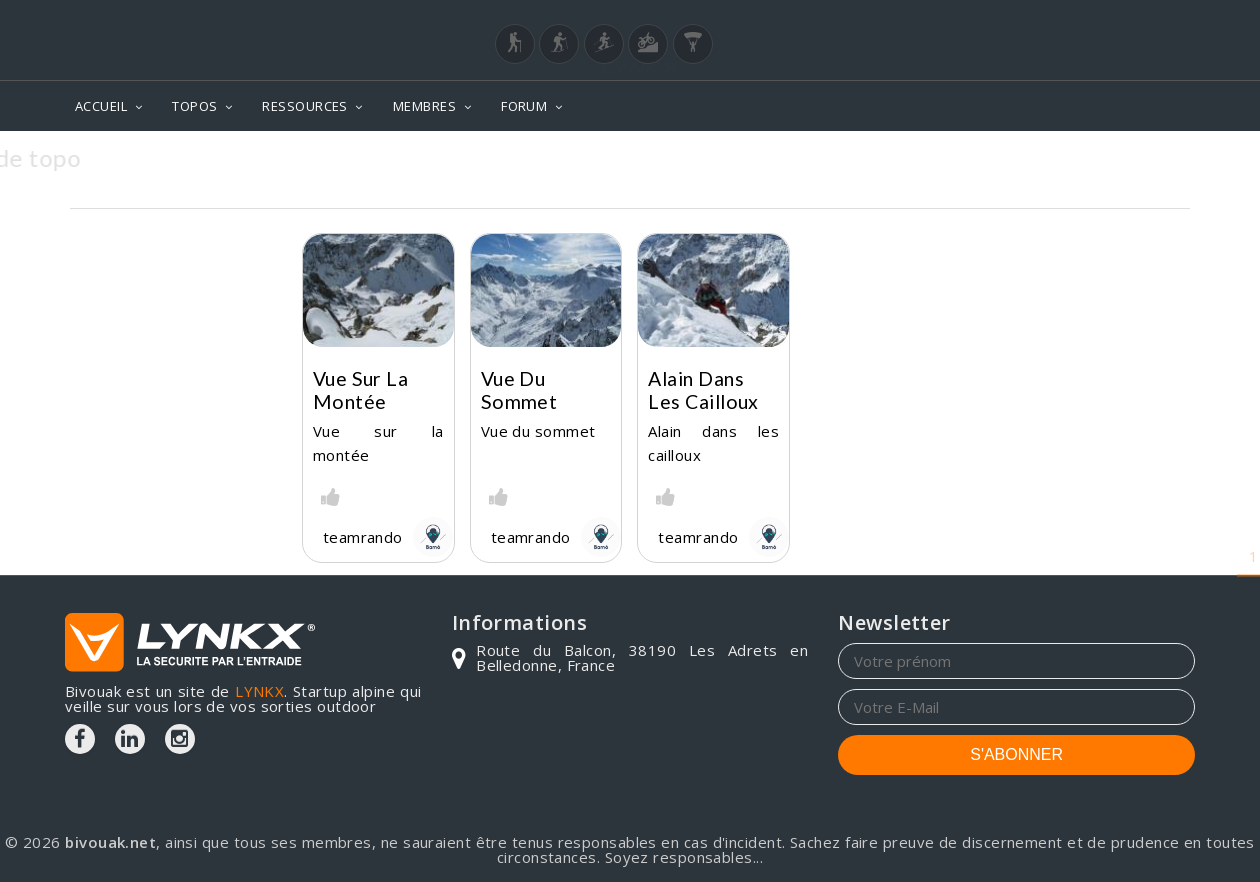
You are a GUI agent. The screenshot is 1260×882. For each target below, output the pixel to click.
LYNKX (259, 691)
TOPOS (194, 106)
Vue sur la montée (361, 390)
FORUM (524, 106)
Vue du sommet (519, 390)
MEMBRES (424, 106)
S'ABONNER (1016, 754)
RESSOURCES (305, 106)
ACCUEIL (101, 106)
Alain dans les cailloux (703, 390)
